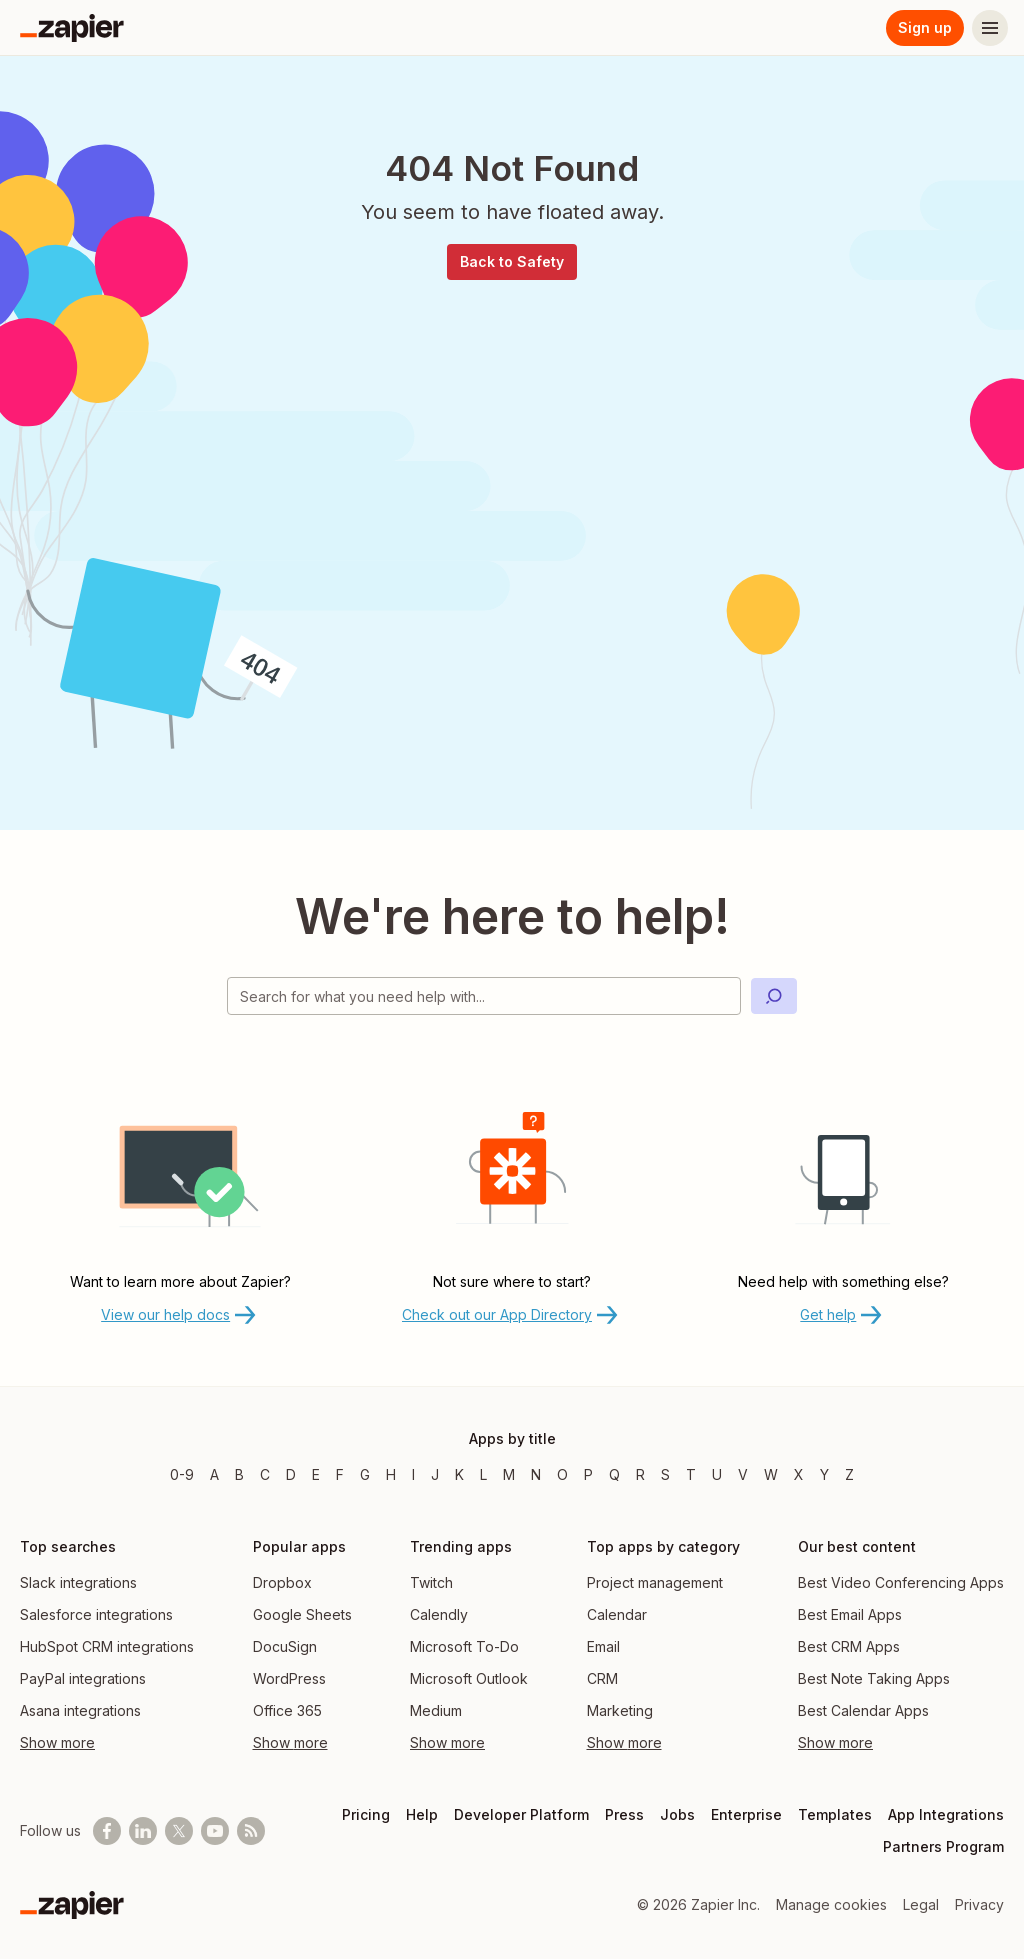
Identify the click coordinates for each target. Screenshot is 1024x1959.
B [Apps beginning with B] (239, 1474)
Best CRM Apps (849, 1646)
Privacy (979, 1904)
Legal (921, 1904)
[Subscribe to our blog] (251, 1831)
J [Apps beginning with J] (435, 1474)
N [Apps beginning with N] (536, 1474)
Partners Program (943, 1846)
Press (624, 1814)
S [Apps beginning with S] (665, 1474)
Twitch (431, 1582)
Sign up (925, 27)
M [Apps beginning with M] (509, 1474)
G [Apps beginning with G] (365, 1474)
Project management (655, 1582)
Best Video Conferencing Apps (901, 1582)
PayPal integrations (83, 1678)
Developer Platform (521, 1814)
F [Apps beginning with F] (340, 1474)
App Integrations (946, 1814)
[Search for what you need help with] (484, 996)
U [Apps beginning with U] (717, 1474)
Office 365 (287, 1710)
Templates (835, 1814)
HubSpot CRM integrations (107, 1646)
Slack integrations (78, 1582)
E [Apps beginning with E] (316, 1474)
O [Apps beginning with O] (562, 1474)
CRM (602, 1678)
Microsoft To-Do (464, 1646)
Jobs (677, 1814)
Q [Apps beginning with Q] (614, 1474)
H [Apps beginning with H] (391, 1474)
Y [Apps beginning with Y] (824, 1474)
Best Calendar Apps (863, 1710)
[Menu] (990, 28)
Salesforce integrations (96, 1614)
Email (603, 1646)
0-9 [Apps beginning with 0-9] (182, 1474)
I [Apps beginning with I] (413, 1474)
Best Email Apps (850, 1614)
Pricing (366, 1814)
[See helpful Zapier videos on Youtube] (215, 1831)
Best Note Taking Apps (874, 1678)
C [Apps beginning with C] (265, 1474)
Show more (57, 1742)
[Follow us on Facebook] (107, 1831)
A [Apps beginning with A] (214, 1474)
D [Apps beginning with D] (291, 1474)
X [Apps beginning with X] (799, 1474)
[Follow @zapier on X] (179, 1831)
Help (422, 1814)
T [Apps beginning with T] (691, 1474)
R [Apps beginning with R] (640, 1474)
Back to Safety (512, 261)
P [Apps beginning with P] (588, 1474)
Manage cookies (831, 1904)
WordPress (289, 1678)
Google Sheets (302, 1614)
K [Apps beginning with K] (459, 1474)
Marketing (620, 1710)
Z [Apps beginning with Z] (849, 1474)
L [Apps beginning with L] (483, 1474)
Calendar (617, 1614)
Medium (436, 1710)
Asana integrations (80, 1710)
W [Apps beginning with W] (771, 1474)
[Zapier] (72, 28)
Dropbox (282, 1582)
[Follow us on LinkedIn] (143, 1831)
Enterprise (746, 1814)
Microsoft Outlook (469, 1678)
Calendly (439, 1614)
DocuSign (285, 1646)
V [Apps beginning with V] (743, 1474)
